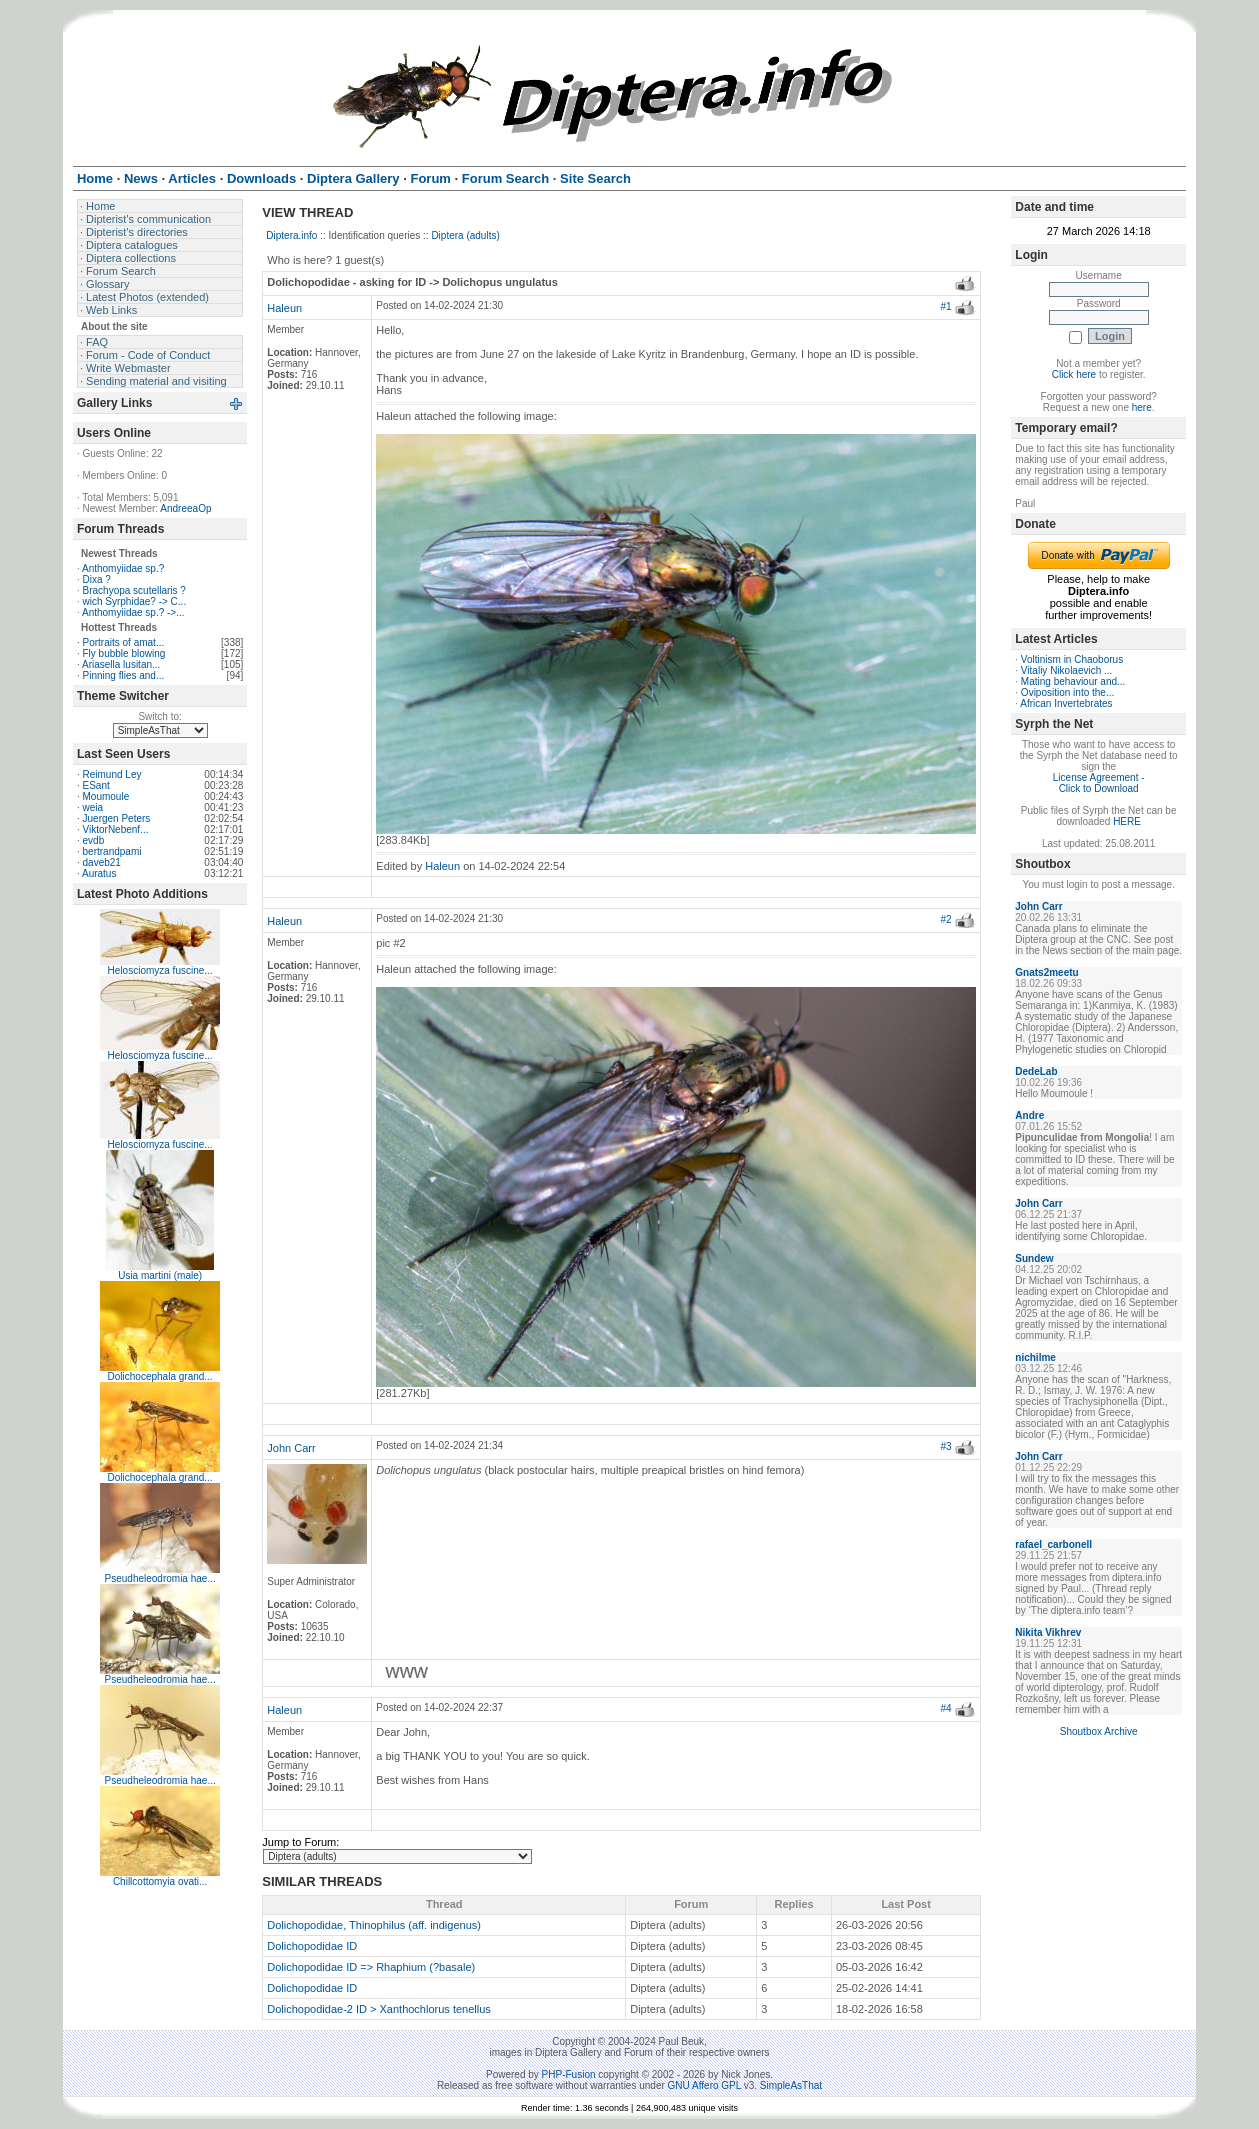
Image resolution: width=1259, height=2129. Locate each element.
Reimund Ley (112, 774)
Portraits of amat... (124, 642)
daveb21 (102, 862)
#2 (945, 919)
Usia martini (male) (160, 1275)
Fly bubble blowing (124, 653)
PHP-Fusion (569, 2074)
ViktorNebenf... (116, 829)
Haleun (284, 308)
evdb (94, 840)
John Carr (291, 1448)
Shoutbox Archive (1099, 1731)
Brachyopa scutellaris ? (134, 590)
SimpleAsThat (791, 2085)
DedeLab (1036, 1071)
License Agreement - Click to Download (1099, 783)
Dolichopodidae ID (312, 1946)
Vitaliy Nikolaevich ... (1067, 670)
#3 (945, 1446)
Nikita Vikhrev (1048, 1632)
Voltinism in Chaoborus (1072, 659)
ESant (96, 785)
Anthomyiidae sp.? (123, 568)
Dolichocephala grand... (160, 1376)
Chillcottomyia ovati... (160, 1881)
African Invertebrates (1066, 703)
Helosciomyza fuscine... (160, 970)
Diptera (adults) (465, 235)
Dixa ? (97, 579)
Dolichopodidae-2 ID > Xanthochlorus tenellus (379, 2009)
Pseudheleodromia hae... (160, 1578)
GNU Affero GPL (704, 2085)
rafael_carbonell (1053, 1544)
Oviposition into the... (1067, 692)
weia (93, 807)
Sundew (1034, 1258)
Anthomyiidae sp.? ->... (133, 612)
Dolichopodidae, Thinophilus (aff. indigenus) (374, 1925)
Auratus (99, 873)
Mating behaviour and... (1073, 681)
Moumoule (106, 796)
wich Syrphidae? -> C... (135, 601)
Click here (1074, 374)
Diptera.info (291, 235)
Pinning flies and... (124, 675)
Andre (1029, 1115)
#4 (945, 1708)
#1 (945, 306)
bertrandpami (112, 851)
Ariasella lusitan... (121, 664)
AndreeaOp (185, 508)
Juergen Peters (117, 818)
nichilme (1035, 1357)
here (1142, 407)
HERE (1127, 821)
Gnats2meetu (1046, 972)
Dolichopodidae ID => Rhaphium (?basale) (371, 1967)
